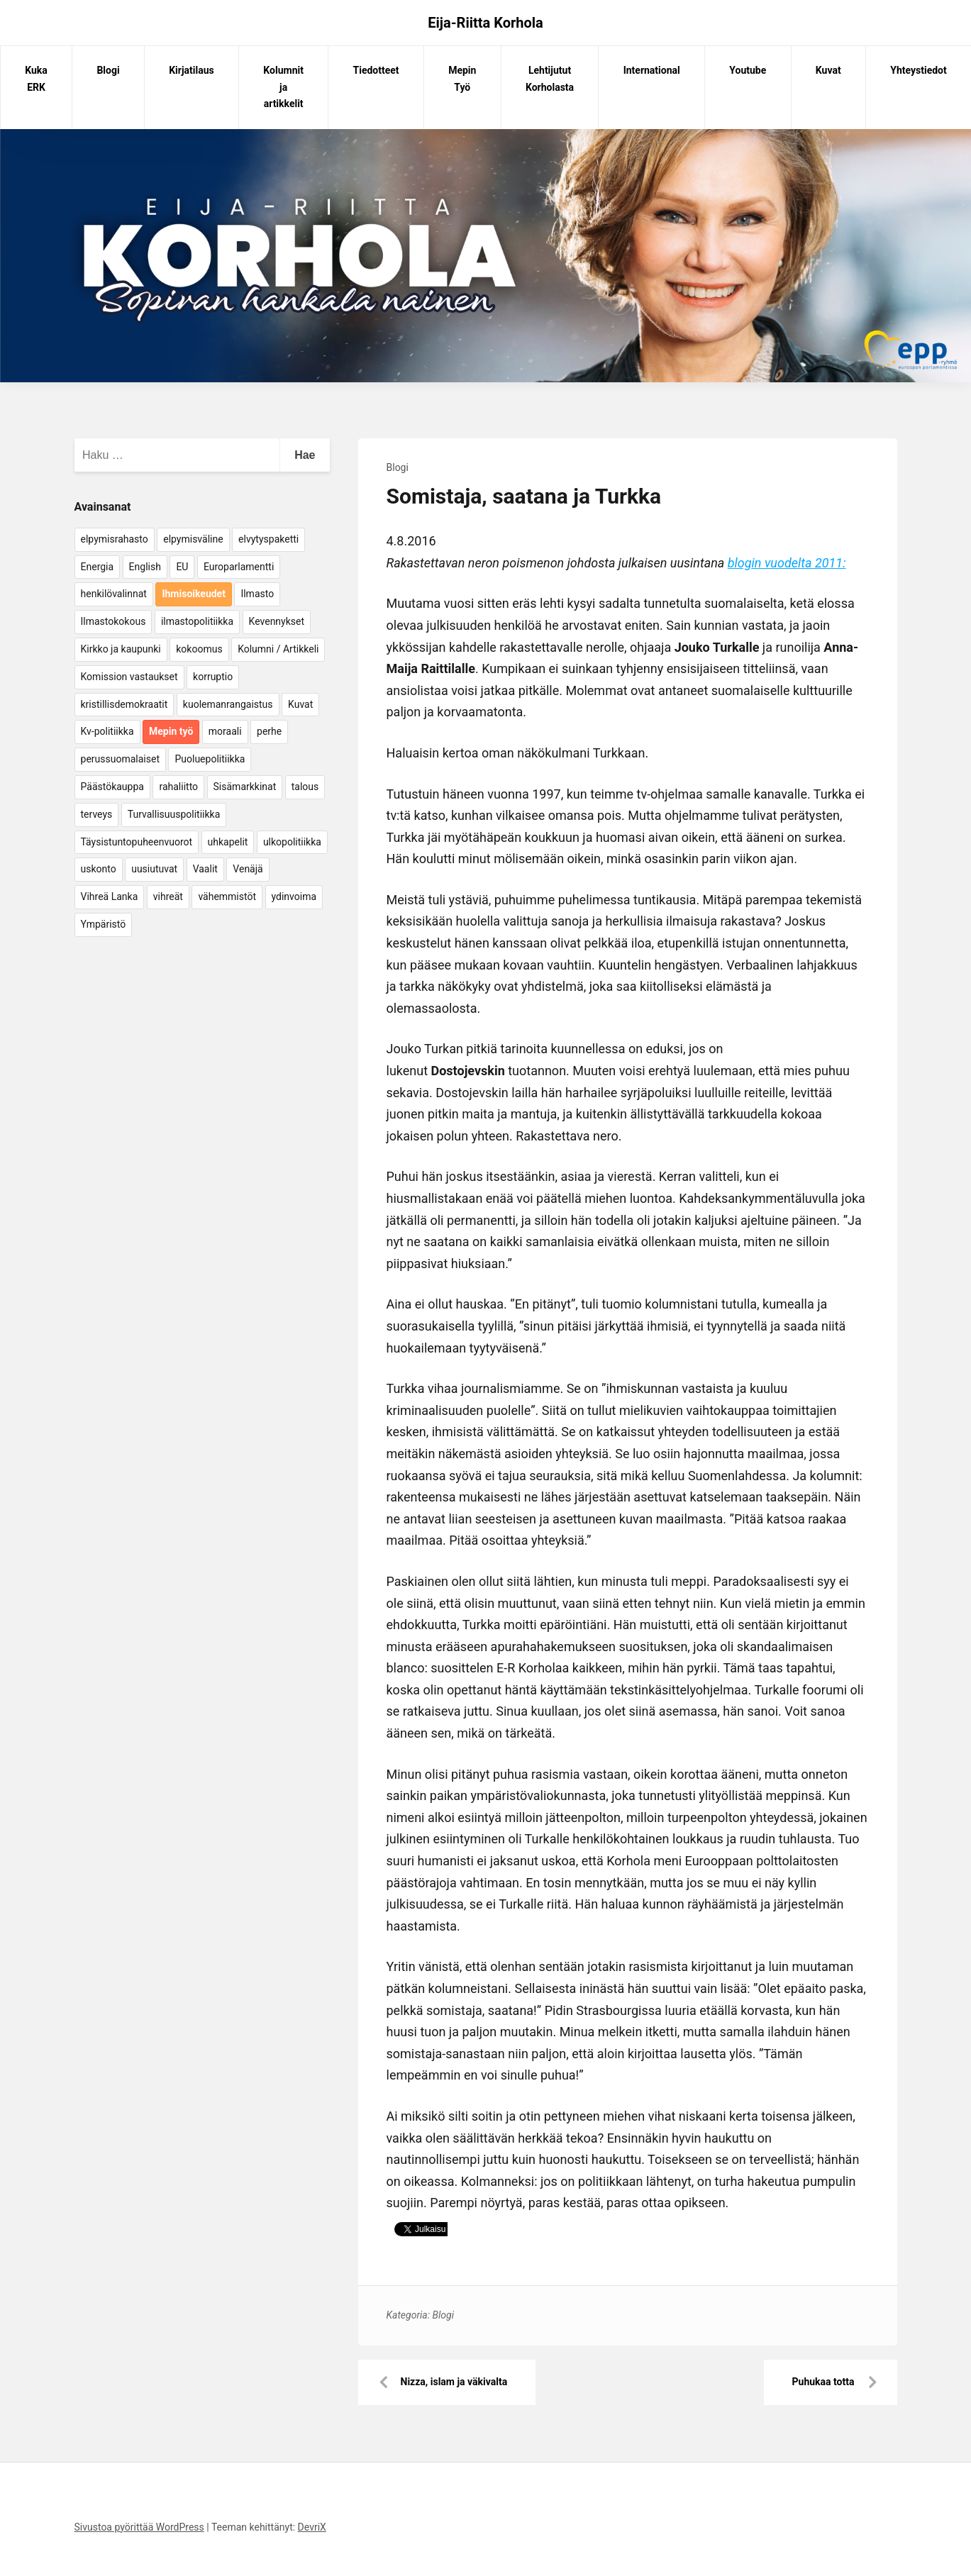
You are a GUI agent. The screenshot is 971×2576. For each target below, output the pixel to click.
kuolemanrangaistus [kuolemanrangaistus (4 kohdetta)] (228, 704)
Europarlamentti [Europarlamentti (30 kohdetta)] (239, 566)
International (651, 70)
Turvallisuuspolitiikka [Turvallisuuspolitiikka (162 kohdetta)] (174, 814)
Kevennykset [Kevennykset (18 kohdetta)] (276, 621)
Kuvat (828, 70)
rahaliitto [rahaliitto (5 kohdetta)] (178, 786)
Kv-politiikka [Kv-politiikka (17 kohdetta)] (107, 731)
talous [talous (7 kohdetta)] (305, 786)
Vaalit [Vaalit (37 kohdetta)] (205, 869)
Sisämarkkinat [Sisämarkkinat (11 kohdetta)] (245, 786)
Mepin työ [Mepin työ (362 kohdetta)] (171, 731)
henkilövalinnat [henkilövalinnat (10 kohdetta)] (114, 593)
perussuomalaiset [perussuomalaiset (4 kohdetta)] (120, 759)
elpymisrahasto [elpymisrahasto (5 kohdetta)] (114, 539)
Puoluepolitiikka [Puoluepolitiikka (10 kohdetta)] (209, 759)
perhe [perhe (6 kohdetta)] (269, 731)
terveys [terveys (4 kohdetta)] (97, 814)
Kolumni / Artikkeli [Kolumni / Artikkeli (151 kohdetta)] (278, 649)
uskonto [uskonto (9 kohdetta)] (98, 869)
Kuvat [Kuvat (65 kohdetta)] (300, 704)
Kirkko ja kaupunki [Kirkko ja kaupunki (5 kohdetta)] (121, 649)
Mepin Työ (462, 79)
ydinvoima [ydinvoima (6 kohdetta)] (294, 896)
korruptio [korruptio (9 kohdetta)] (213, 676)
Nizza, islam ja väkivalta (454, 2381)
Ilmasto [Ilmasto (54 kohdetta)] (257, 593)
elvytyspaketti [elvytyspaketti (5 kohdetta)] (268, 539)
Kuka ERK (36, 79)
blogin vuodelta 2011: (787, 562)
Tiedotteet (376, 70)
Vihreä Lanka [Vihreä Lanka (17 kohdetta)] (109, 896)
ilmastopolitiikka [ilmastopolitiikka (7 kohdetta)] (197, 621)
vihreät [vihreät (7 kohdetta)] (168, 896)
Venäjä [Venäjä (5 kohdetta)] (247, 869)
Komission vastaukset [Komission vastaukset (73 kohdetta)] (129, 676)
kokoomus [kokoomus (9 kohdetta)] (199, 649)
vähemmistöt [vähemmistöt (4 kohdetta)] (227, 896)
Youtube (747, 70)
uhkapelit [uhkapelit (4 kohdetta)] (228, 842)
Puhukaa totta (823, 2381)
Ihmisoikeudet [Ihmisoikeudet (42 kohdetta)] (194, 593)
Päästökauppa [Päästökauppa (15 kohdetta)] (112, 786)
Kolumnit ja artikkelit (283, 87)
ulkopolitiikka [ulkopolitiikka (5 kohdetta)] (292, 842)
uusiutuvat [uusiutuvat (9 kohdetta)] (154, 869)
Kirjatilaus (191, 70)
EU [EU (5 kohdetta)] (182, 566)
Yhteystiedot (918, 70)
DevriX (312, 2527)
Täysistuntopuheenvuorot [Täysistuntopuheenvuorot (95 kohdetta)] (137, 842)
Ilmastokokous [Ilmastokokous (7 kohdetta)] (113, 621)
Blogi (107, 70)
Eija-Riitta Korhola (485, 22)
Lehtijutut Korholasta (550, 79)
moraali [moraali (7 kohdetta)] (225, 731)
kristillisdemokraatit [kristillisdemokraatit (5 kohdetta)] (124, 704)
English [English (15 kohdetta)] (145, 566)
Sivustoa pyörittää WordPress (139, 2527)
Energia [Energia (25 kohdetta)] (97, 566)
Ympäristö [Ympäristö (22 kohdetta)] (103, 924)
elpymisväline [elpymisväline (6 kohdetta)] (193, 539)
